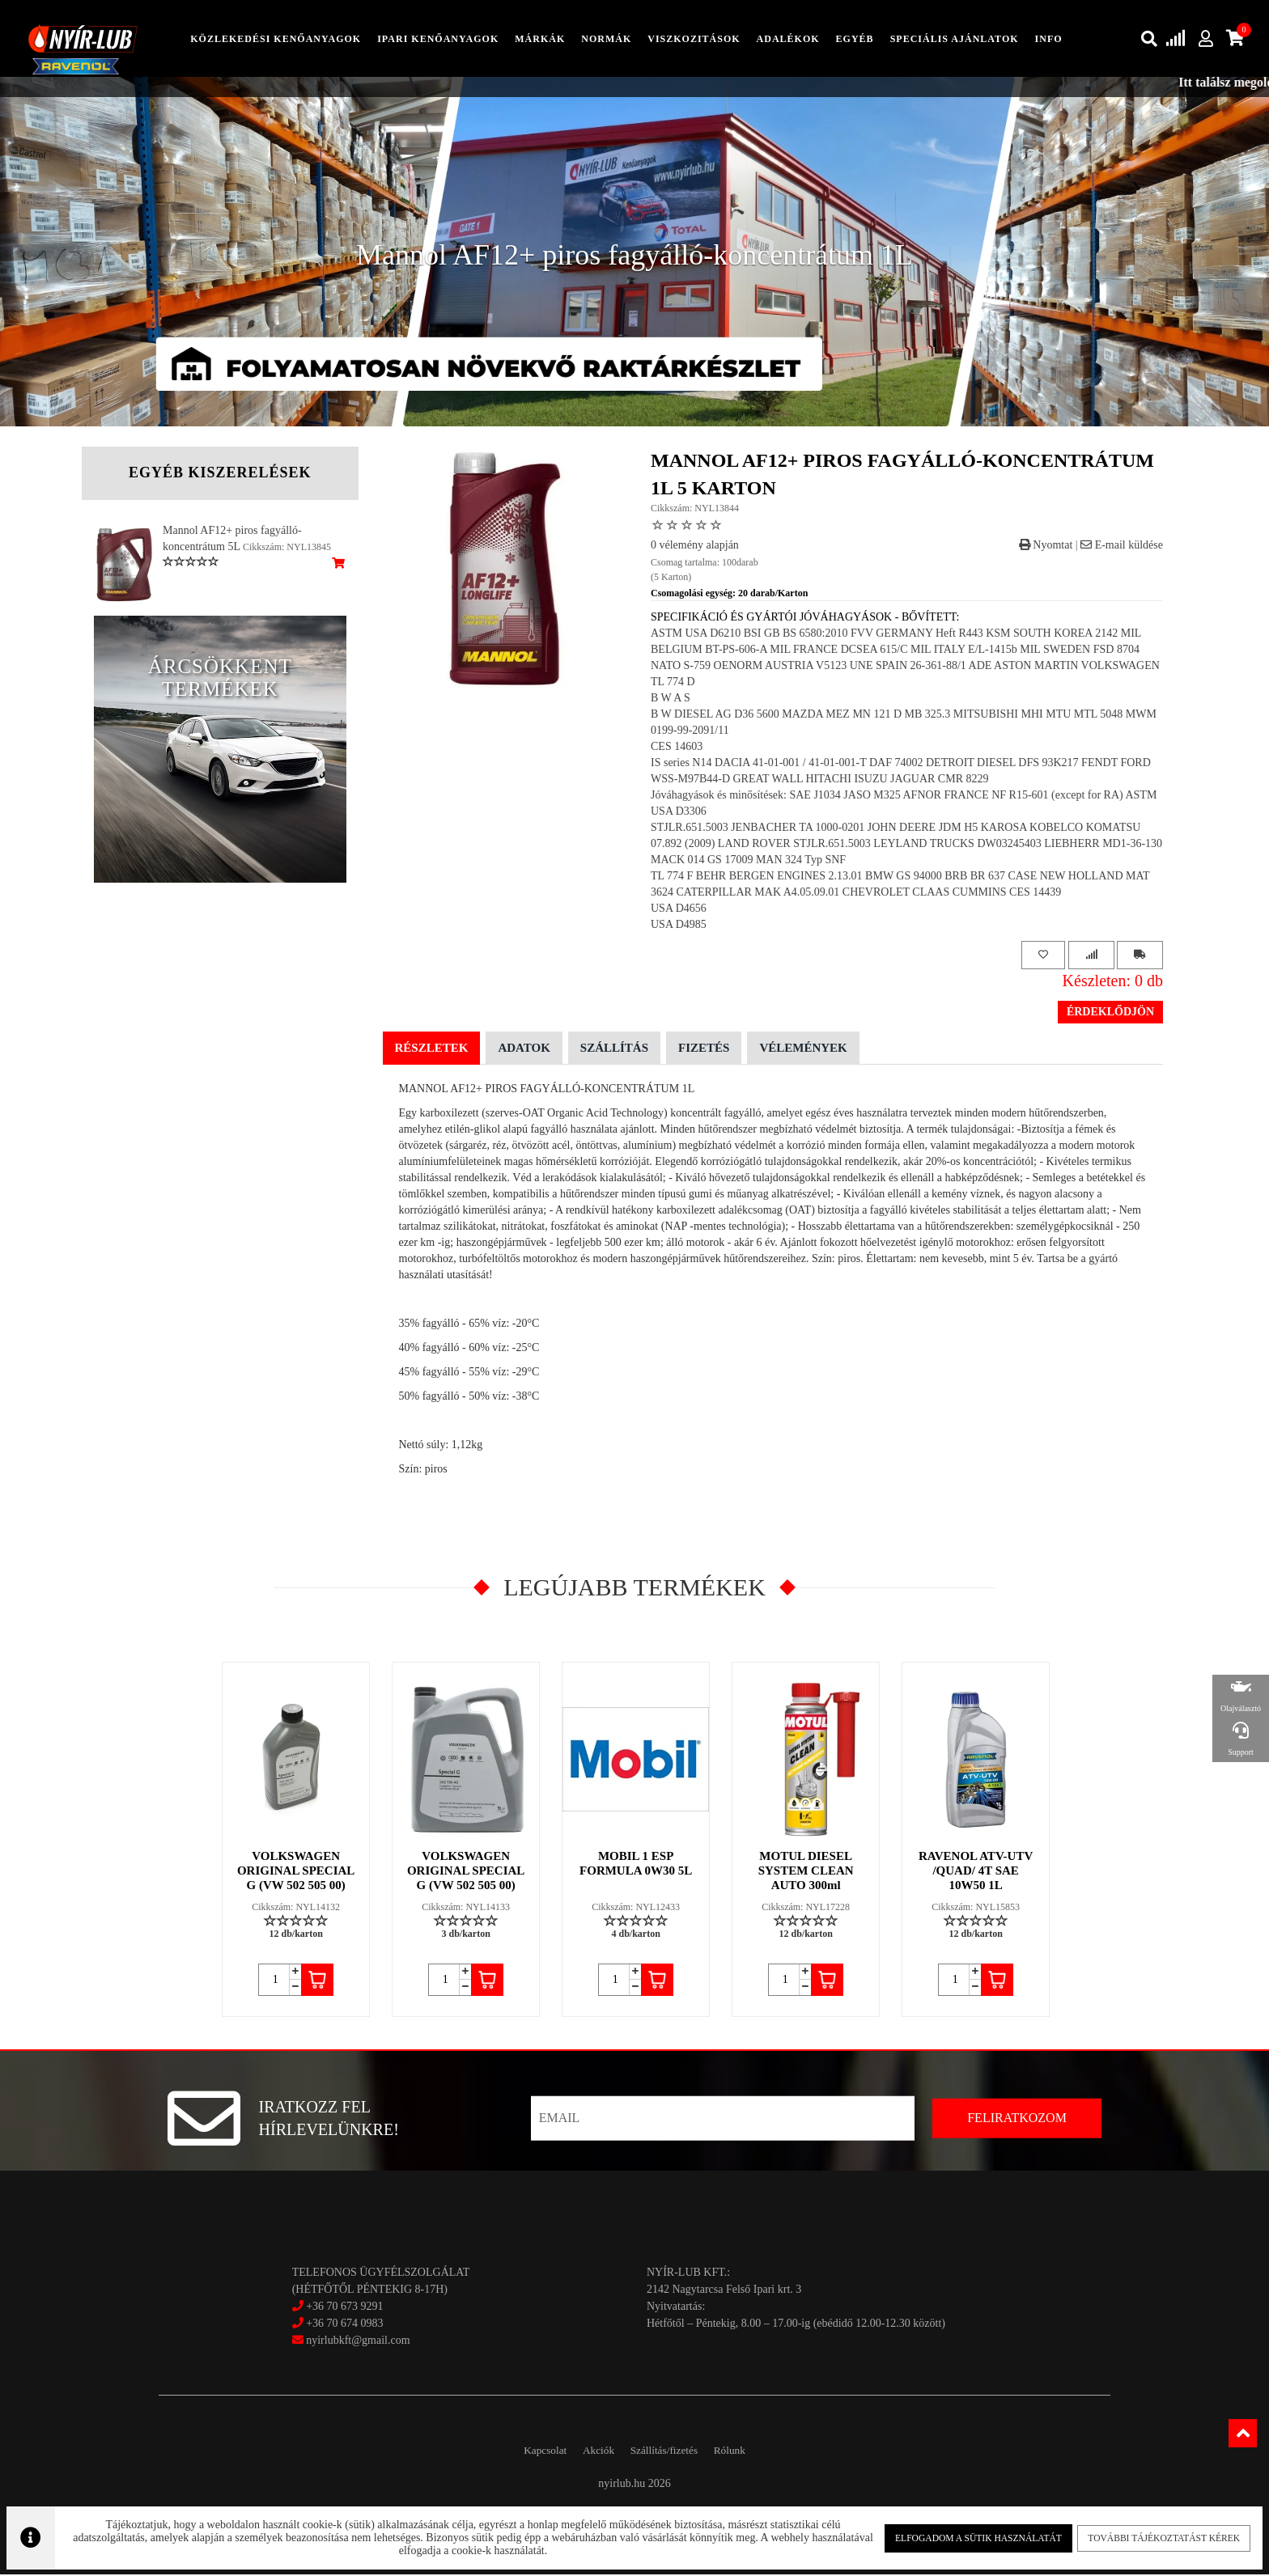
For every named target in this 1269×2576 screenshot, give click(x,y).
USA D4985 (679, 926)
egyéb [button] (855, 39)
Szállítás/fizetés (670, 2452)
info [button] (1049, 39)
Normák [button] (606, 39)
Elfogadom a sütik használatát (964, 2535)
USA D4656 (679, 910)
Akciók (592, 2452)
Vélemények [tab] (803, 1049)
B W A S (670, 699)
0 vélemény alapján (695, 547)
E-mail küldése (1121, 547)
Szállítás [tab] (614, 1049)
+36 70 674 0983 (344, 2326)
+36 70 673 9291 (344, 2309)
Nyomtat (1046, 547)
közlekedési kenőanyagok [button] (275, 39)
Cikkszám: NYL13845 (287, 548)
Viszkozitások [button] (693, 39)
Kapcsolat (527, 2452)
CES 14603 (676, 748)
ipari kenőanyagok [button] (438, 39)
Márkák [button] (540, 39)
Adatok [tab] (524, 1049)
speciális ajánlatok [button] (954, 39)
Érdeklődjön (1110, 1013)
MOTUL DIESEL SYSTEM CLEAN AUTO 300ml (807, 1872)
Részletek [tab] (432, 1049)
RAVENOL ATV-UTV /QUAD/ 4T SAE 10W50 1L (976, 1872)
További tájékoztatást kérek (1140, 2535)
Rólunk (746, 2452)
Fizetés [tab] (703, 1049)
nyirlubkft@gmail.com (351, 2343)
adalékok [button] (788, 39)
